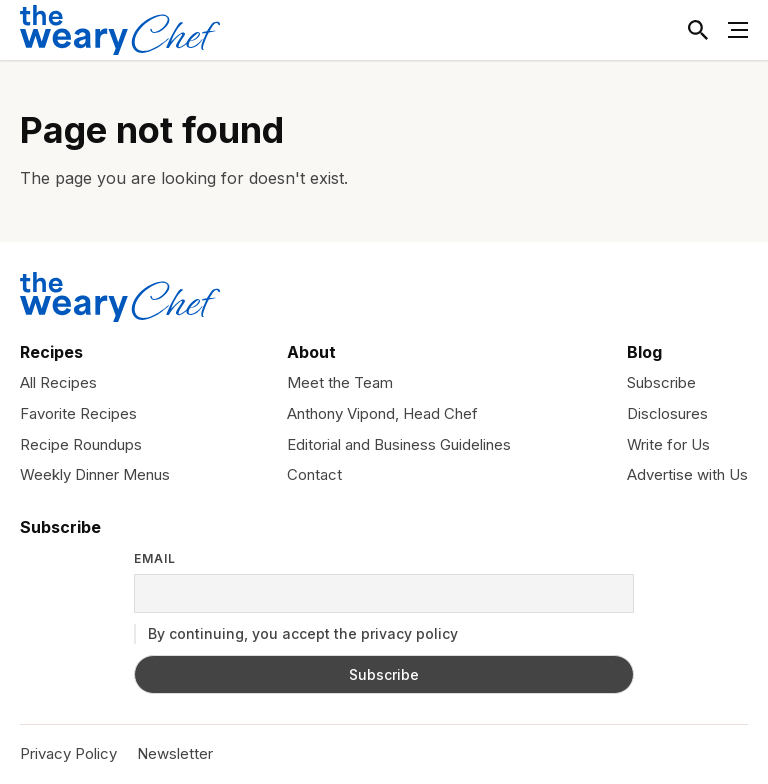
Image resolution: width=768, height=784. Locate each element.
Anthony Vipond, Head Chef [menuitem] (382, 413)
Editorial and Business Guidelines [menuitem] (399, 444)
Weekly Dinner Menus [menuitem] (95, 474)
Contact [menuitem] (314, 474)
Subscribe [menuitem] (661, 382)
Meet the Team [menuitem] (340, 382)
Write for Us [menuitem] (668, 444)
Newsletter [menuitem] (175, 753)
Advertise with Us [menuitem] (687, 474)
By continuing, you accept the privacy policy (296, 634)
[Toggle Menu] (738, 30)
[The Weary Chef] (120, 30)
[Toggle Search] (698, 30)
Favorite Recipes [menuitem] (78, 413)
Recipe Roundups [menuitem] (81, 444)
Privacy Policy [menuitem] (68, 753)
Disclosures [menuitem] (667, 413)
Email (155, 559)
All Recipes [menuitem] (58, 382)
